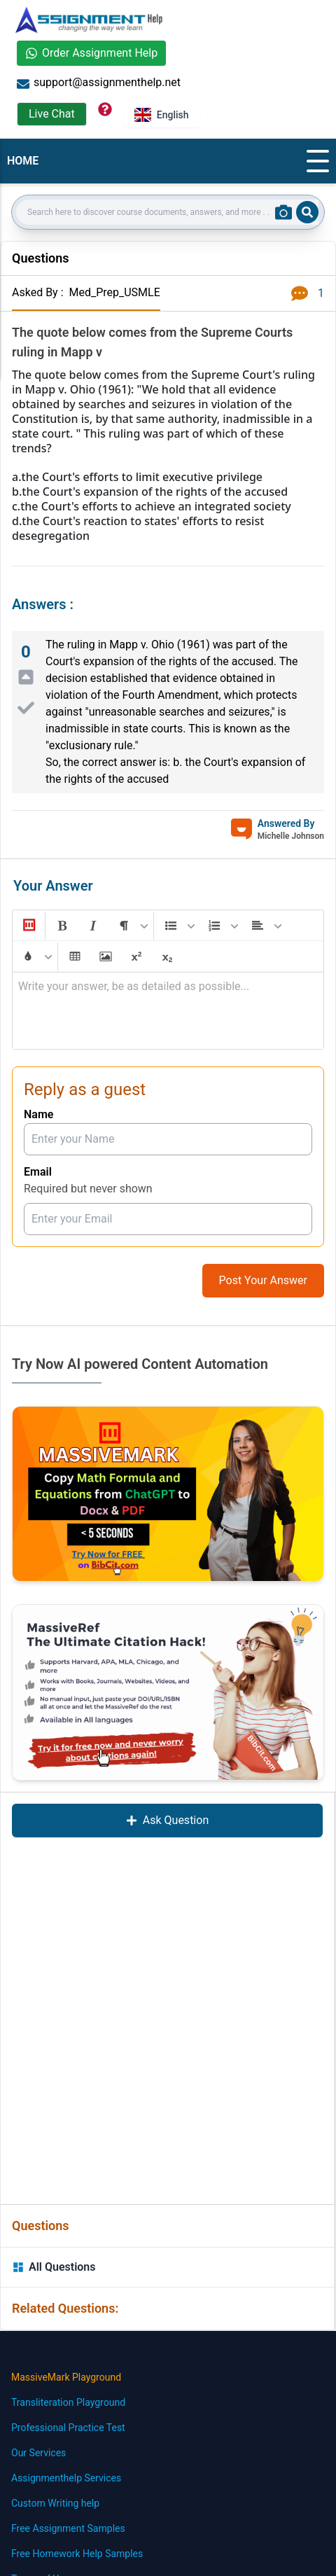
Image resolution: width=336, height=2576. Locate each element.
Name (38, 1114)
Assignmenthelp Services (66, 2478)
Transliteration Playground (68, 2402)
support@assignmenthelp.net (99, 83)
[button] (28, 926)
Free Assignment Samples (68, 2528)
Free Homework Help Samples (77, 2553)
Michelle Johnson (291, 836)
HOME (22, 160)
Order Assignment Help (91, 53)
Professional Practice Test (68, 2427)
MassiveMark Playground (66, 2377)
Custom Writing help (55, 2503)
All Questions (54, 2267)
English (161, 115)
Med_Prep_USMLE (114, 292)
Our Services (38, 2452)
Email (38, 1171)
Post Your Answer (263, 1280)
